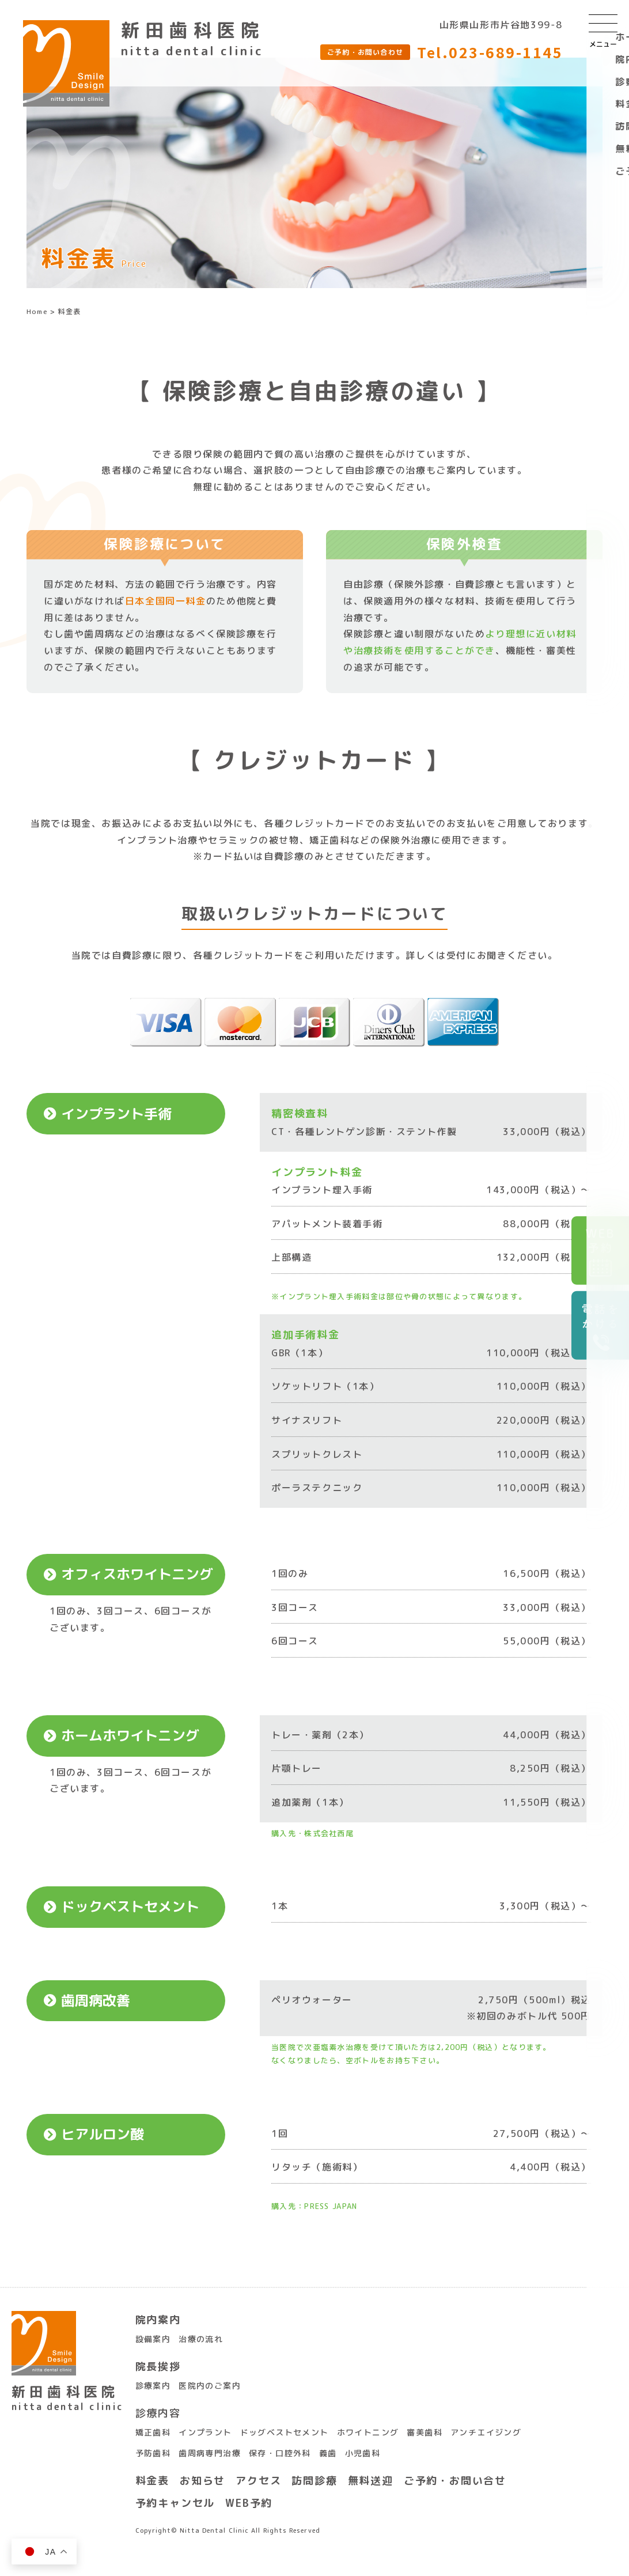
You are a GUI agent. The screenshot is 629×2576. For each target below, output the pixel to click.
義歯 (328, 2453)
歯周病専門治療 (210, 2453)
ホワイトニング (368, 2432)
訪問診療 (314, 2480)
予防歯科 (153, 2453)
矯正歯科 (153, 2432)
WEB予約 (248, 2503)
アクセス (258, 2480)
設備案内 (153, 2338)
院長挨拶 (158, 2366)
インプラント (205, 2432)
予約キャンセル (175, 2503)
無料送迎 (370, 2480)
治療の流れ (201, 2338)
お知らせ (202, 2480)
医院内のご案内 (210, 2385)
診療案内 (153, 2385)
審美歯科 (424, 2432)
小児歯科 (363, 2453)
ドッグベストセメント (284, 2432)
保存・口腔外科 (280, 2453)
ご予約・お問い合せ (455, 2480)
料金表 (152, 2480)
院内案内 (158, 2320)
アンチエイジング (485, 2432)
